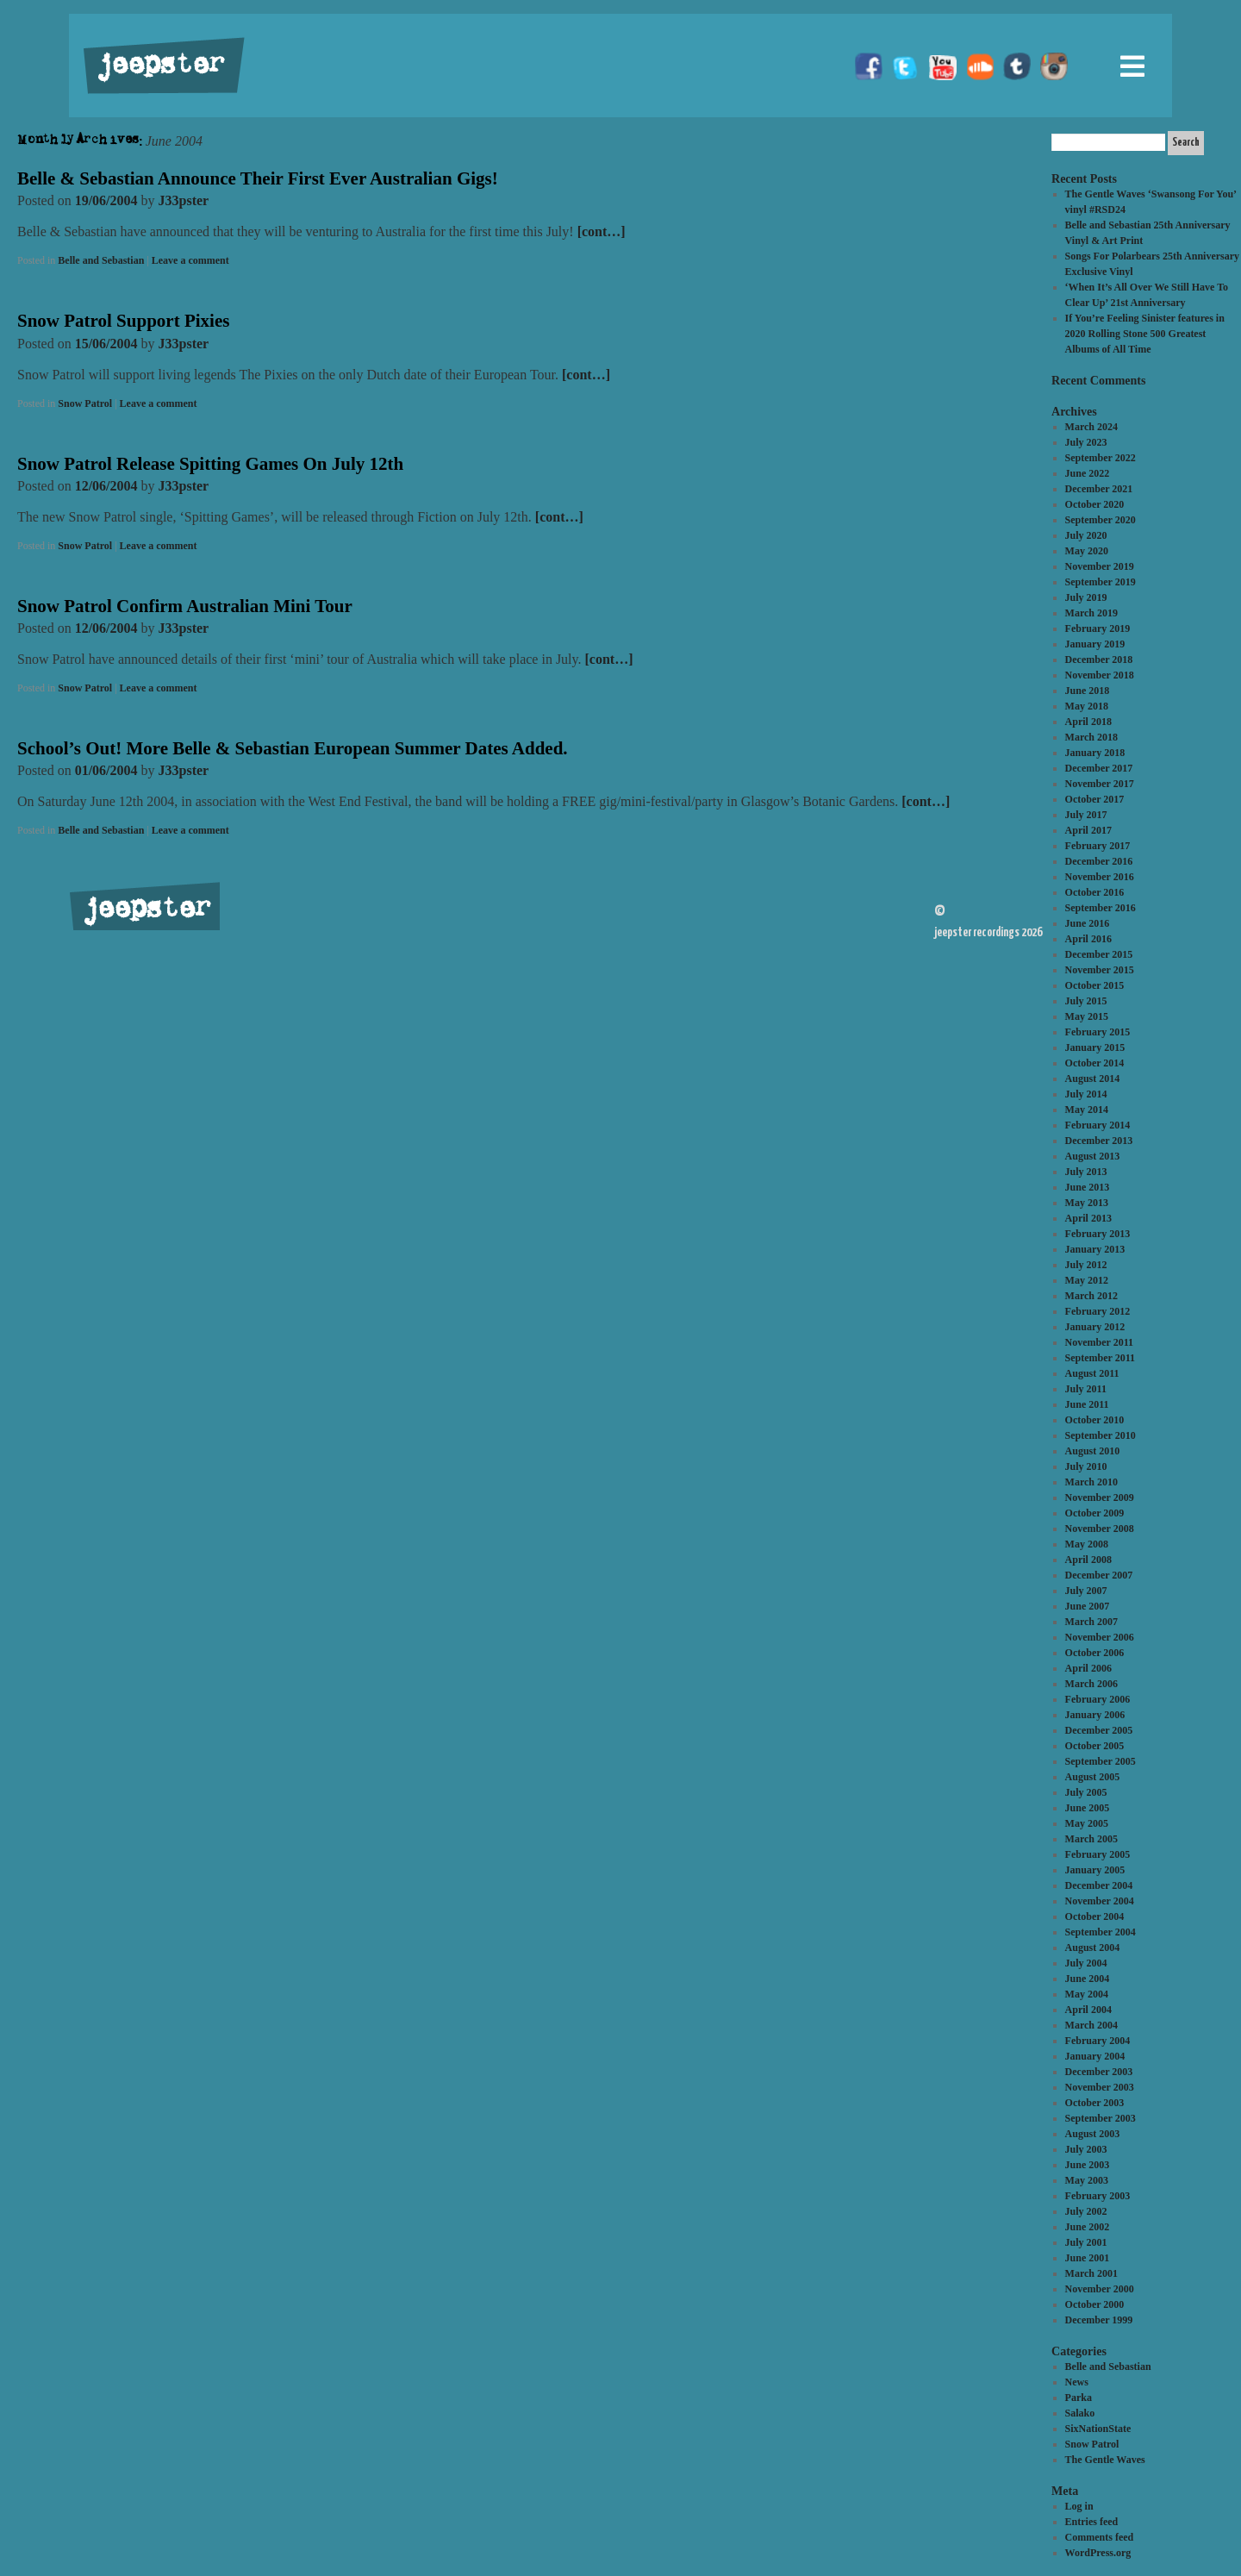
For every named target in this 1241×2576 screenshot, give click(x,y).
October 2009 (1095, 1513)
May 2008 (1086, 1544)
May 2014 (1086, 1110)
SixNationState (1098, 2429)
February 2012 (1098, 1311)
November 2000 (1099, 2289)
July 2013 (1086, 1172)
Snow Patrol (85, 403)
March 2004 (1091, 2025)
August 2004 (1092, 1947)
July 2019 (1086, 597)
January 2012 (1095, 1327)
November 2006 (1099, 1637)
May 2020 (1086, 551)
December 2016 (1099, 861)
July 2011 (1086, 1389)
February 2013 (1098, 1234)
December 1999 (1099, 2320)
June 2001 (1087, 2258)
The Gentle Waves (1105, 2460)
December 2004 (1099, 1885)
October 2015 (1095, 985)
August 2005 (1092, 1777)
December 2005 (1099, 1730)
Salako (1080, 2413)
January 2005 (1095, 1870)
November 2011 (1099, 1342)
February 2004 (1098, 2041)
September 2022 (1100, 458)
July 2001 (1086, 2242)
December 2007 (1099, 1575)
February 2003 (1098, 2196)
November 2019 (1099, 566)
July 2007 (1086, 1591)
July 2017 (1086, 815)
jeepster (158, 66)
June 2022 (1087, 473)
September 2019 (1100, 582)
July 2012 (1086, 1265)
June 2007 (1087, 1606)
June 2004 (1087, 1979)
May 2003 (1086, 2180)
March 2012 (1091, 1296)
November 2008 (1099, 1528)
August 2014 (1092, 1078)
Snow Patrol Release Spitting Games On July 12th (210, 463)
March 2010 (1091, 1482)
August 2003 (1092, 2134)
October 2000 (1095, 2304)
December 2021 (1099, 489)
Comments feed (1099, 2537)
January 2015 (1095, 1047)
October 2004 (1095, 1916)
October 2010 (1095, 1420)
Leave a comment (190, 260)
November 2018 (1099, 675)
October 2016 (1095, 892)
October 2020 (1095, 504)
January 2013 (1095, 1249)
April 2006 (1088, 1668)
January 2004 (1095, 2056)
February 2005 (1098, 1854)
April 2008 (1088, 1560)
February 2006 (1098, 1699)
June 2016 (1087, 923)
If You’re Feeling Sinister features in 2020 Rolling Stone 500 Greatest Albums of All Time (1145, 333)
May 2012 (1086, 1280)
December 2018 (1099, 659)
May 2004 (1086, 1994)
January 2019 (1095, 644)
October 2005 (1095, 1746)
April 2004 (1088, 2010)
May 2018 (1086, 706)
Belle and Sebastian (101, 260)
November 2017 (1099, 784)
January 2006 (1095, 1715)
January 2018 (1095, 753)
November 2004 (1099, 1901)
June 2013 (1087, 1187)
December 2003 (1099, 2072)
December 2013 (1099, 1141)
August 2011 (1092, 1373)
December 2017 (1099, 768)
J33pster (184, 200)
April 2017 (1088, 830)
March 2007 (1091, 1622)
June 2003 (1087, 2165)
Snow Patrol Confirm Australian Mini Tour (184, 606)
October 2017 (1095, 799)
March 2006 (1091, 1684)
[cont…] (601, 231)
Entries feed (1092, 2522)
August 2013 (1092, 1156)
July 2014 (1086, 1094)
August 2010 (1092, 1451)
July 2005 (1086, 1792)
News (1076, 2382)
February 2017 (1098, 846)
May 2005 (1086, 1823)
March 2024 (1091, 427)
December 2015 (1099, 954)
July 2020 (1086, 535)
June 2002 (1087, 2227)
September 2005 (1100, 1761)
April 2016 (1088, 939)
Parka (1078, 2398)
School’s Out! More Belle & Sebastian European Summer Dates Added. (292, 748)
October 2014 (1095, 1063)
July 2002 (1086, 2211)
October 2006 (1095, 1653)
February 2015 (1098, 1032)
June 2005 (1087, 1808)
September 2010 (1100, 1435)
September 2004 (1100, 1932)
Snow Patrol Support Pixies (123, 320)
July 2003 (1086, 2149)
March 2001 (1091, 2273)
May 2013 (1086, 1203)
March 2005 (1091, 1839)
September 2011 (1100, 1358)
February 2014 (1098, 1125)
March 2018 (1091, 737)
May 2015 (1086, 1016)
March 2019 (1091, 613)
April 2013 (1088, 1218)
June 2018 (1087, 691)
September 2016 (1100, 908)
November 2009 (1099, 1497)
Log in (1079, 2506)
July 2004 (1086, 1963)
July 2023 (1086, 442)
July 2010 (1086, 1466)
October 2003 (1095, 2103)
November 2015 (1099, 970)
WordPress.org (1098, 2553)
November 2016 (1099, 877)
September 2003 (1100, 2118)
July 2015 (1086, 1001)
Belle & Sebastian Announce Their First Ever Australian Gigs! (257, 178)
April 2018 (1088, 722)
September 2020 (1100, 520)
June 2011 (1087, 1404)
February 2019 (1098, 628)
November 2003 (1099, 2087)
